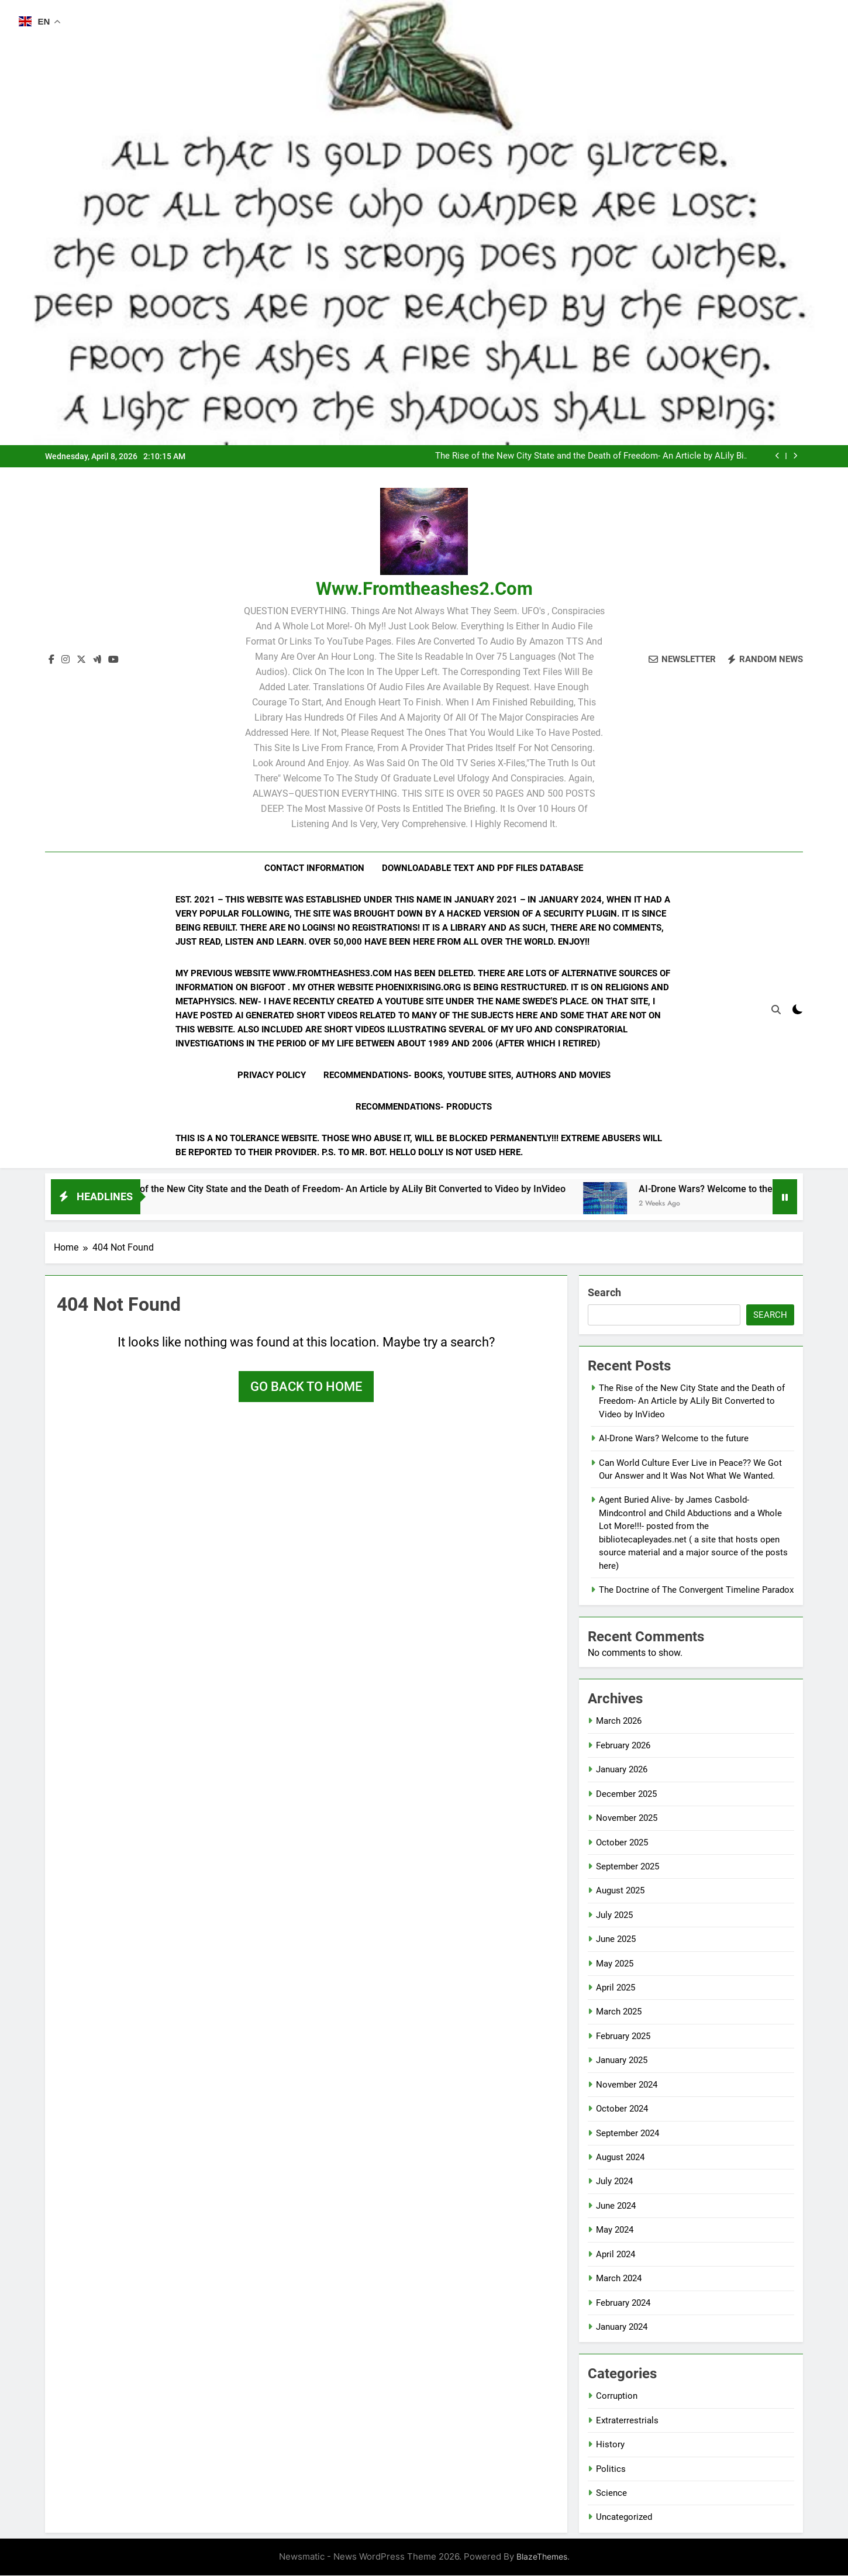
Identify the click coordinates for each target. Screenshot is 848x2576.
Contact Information (314, 868)
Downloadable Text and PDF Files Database (482, 868)
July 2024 (614, 2182)
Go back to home (306, 1387)
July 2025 (614, 1915)
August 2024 (620, 2158)
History (610, 2445)
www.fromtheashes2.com (424, 589)
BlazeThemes (541, 2557)
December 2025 (626, 1794)
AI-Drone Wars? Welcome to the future (674, 1439)
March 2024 (619, 2279)
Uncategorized (624, 2518)
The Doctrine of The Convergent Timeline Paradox (696, 1590)
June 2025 (616, 1939)
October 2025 (622, 1843)
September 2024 (627, 2134)
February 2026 (623, 1746)
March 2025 (619, 2012)
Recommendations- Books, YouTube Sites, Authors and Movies (467, 1075)
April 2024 (615, 2255)
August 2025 (620, 1891)
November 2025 (626, 1818)
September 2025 (627, 1867)
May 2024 (614, 2230)
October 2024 (622, 2109)
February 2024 (623, 2303)
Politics (611, 2469)
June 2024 (616, 2206)
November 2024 (626, 2085)
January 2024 (621, 2327)
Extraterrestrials (627, 2421)
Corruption (616, 2396)
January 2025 (621, 2060)
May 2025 (614, 1964)
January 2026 (621, 1770)
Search (604, 1293)
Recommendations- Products (424, 1106)
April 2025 (615, 1988)
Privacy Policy (271, 1075)
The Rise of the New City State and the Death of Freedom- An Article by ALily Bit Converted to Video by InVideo (591, 456)
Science (611, 2493)
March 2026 (619, 1722)
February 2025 (623, 2036)
